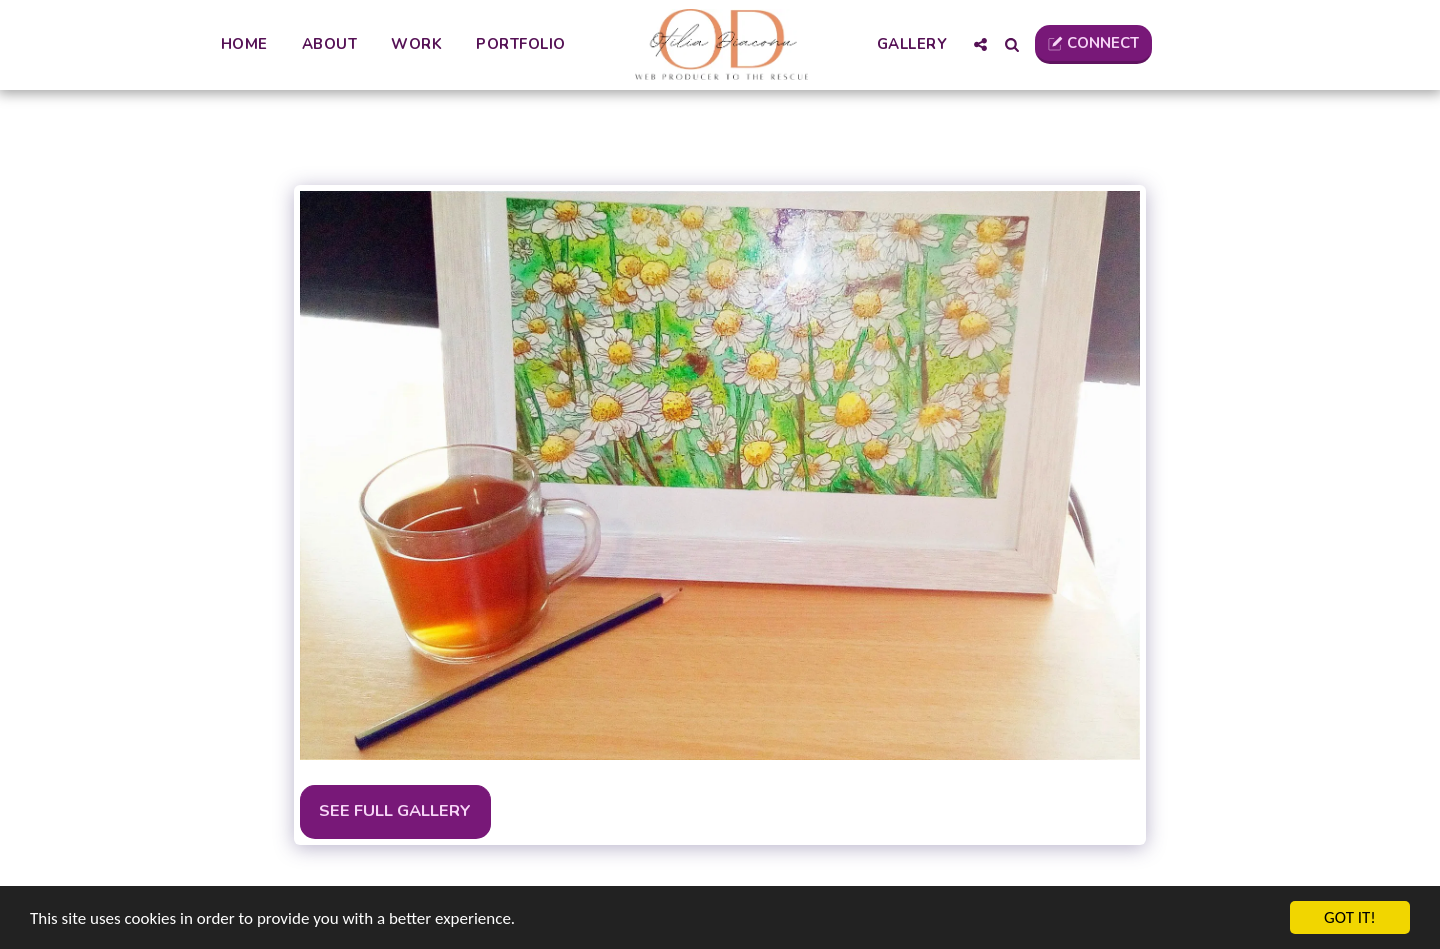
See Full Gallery (395, 810)
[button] (980, 44)
